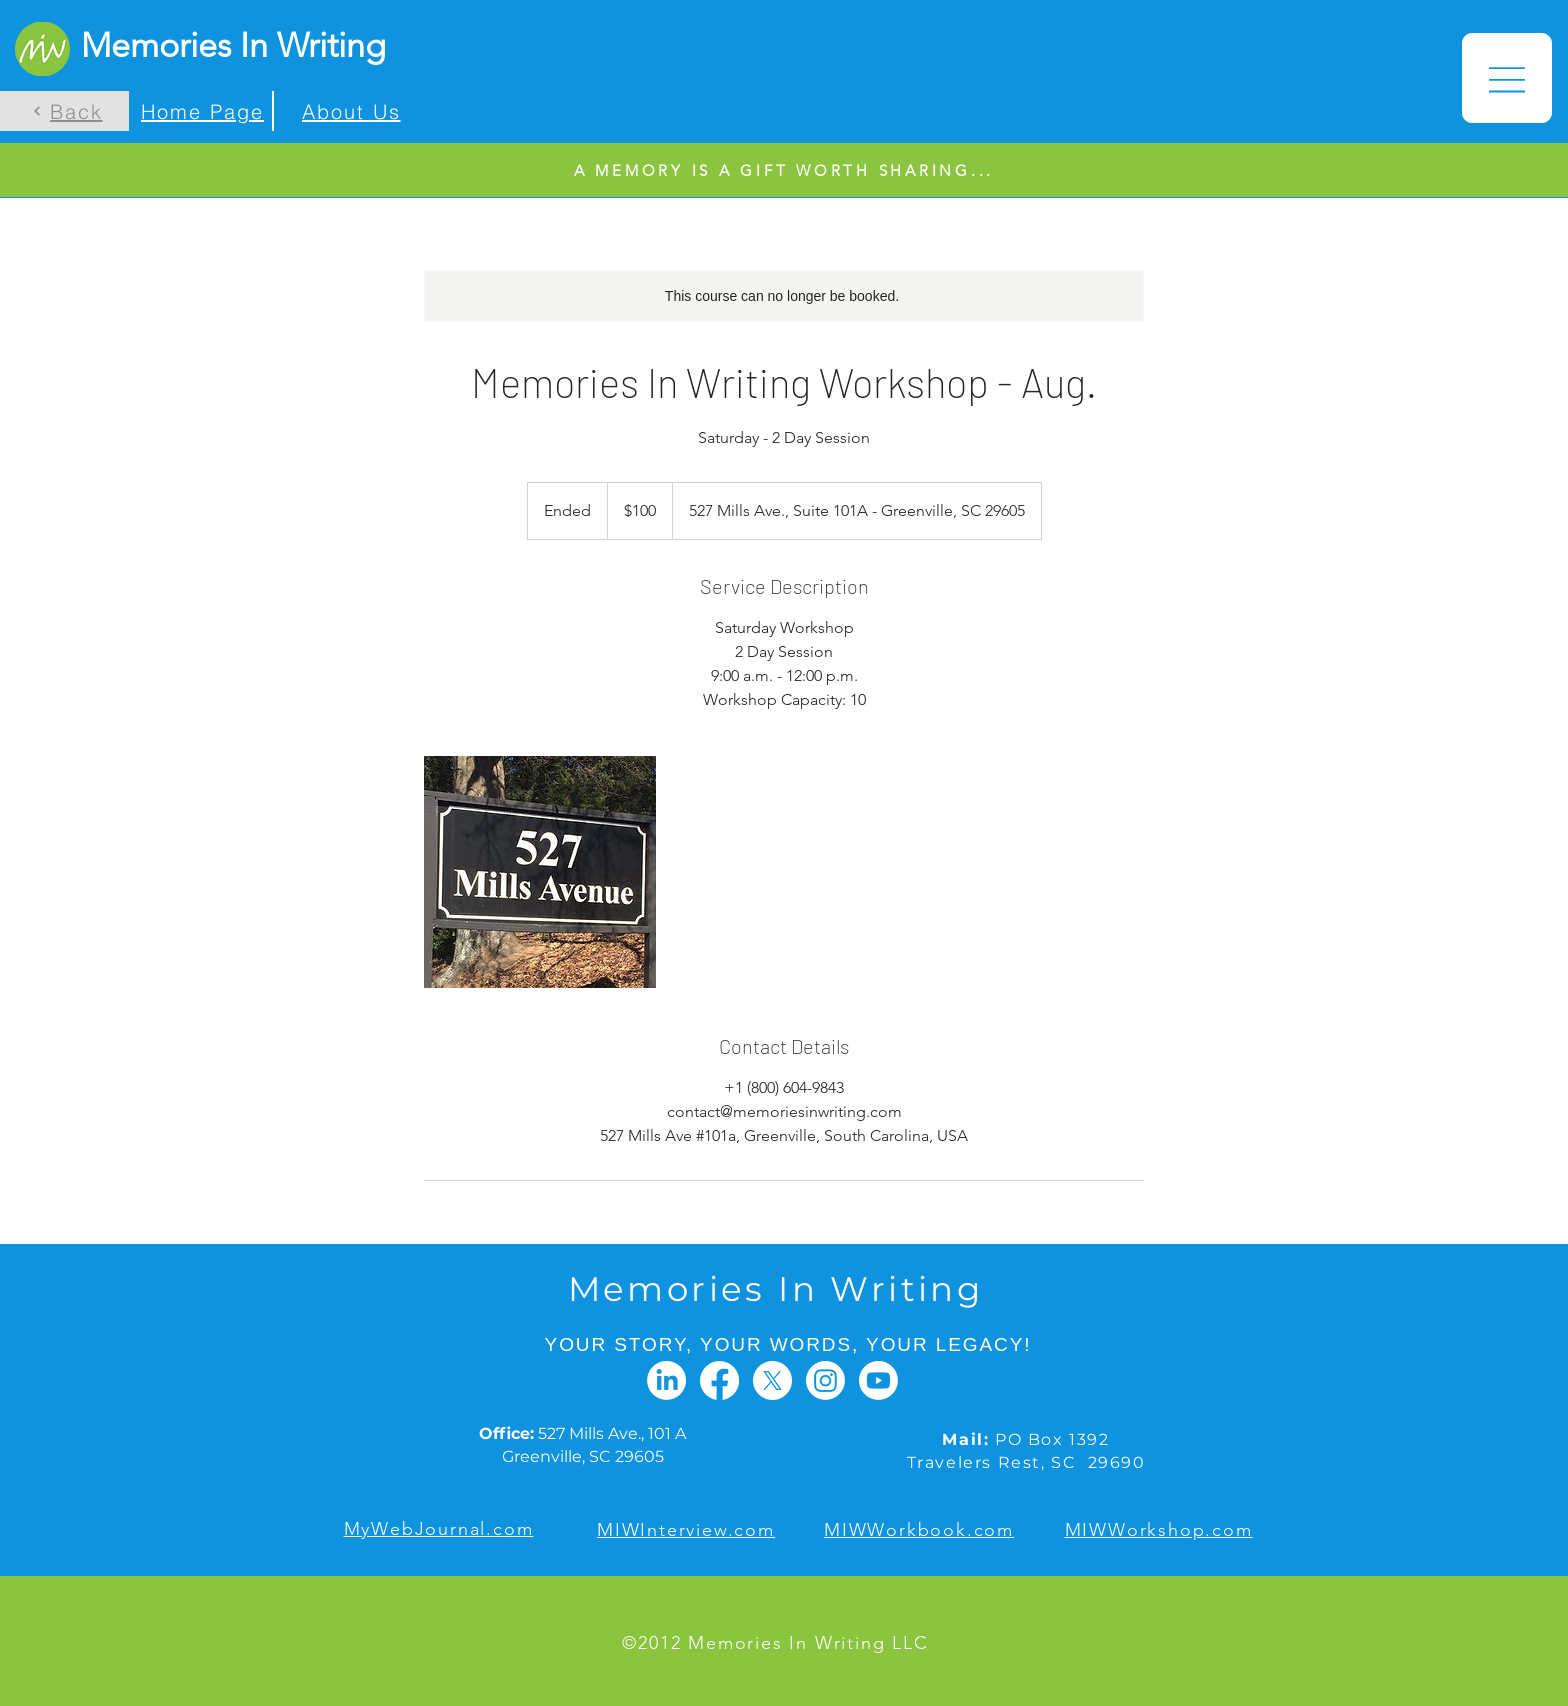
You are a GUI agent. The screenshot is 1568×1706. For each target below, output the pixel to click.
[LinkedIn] (666, 1380)
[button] (1507, 78)
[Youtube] (878, 1380)
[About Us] (348, 111)
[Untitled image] (540, 872)
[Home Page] (200, 111)
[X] (772, 1380)
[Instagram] (825, 1380)
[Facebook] (719, 1380)
